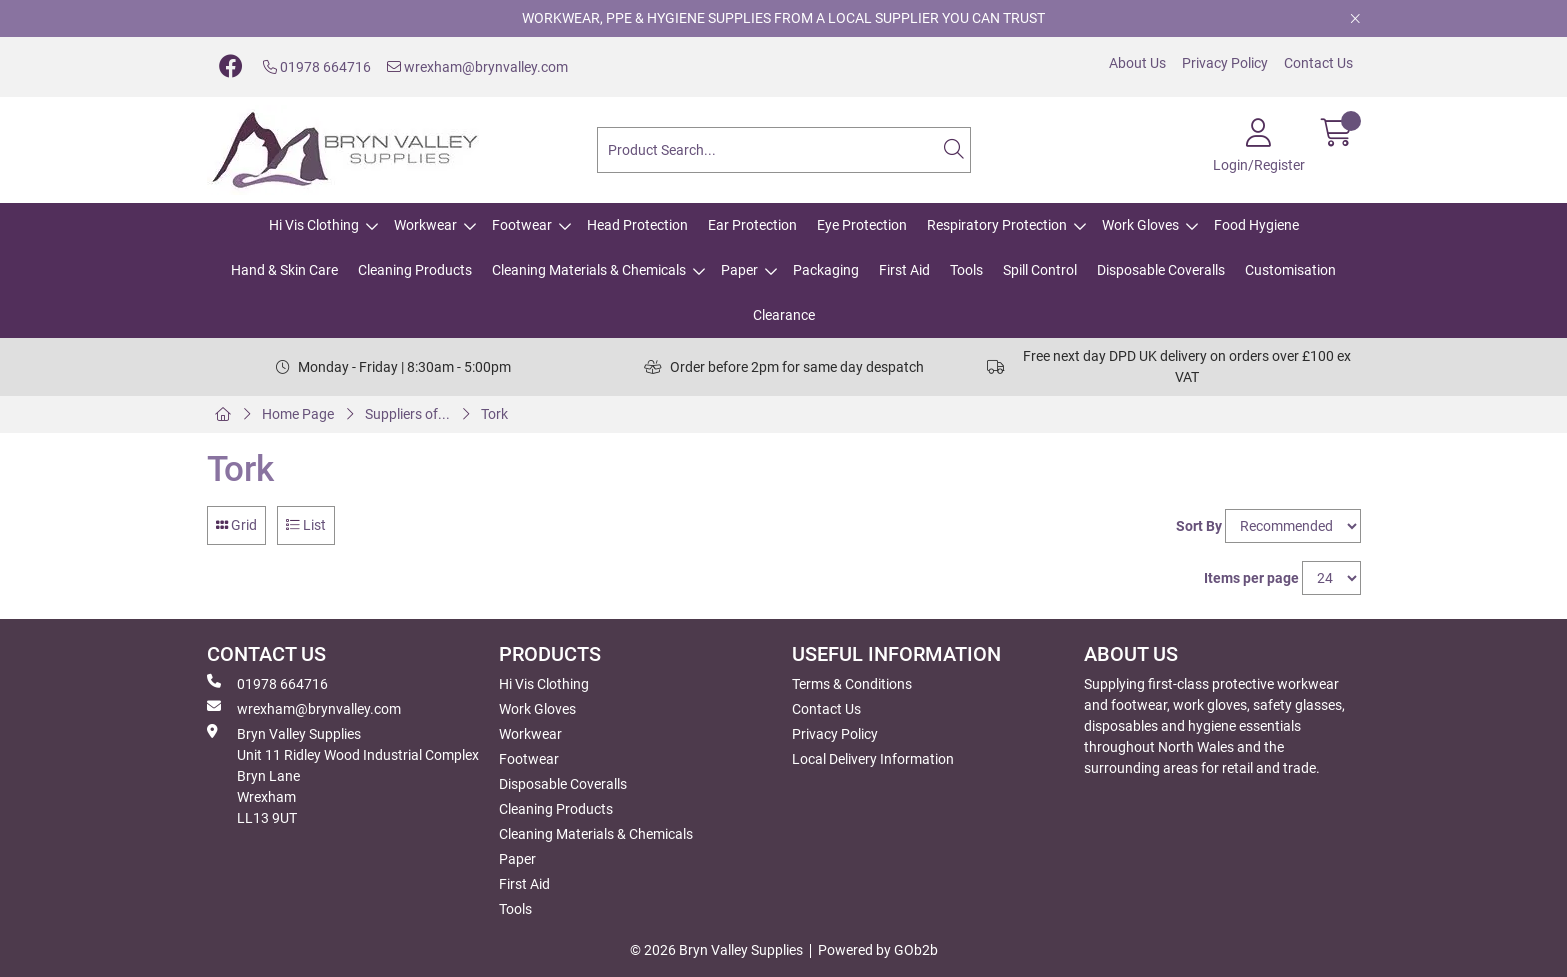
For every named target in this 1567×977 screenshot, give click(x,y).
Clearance (784, 315)
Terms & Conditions (852, 684)
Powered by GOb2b (878, 950)
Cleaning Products (415, 270)
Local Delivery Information (873, 759)
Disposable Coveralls (1161, 270)
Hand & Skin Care (284, 270)
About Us (1137, 63)
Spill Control (1040, 270)
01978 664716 (317, 67)
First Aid (904, 270)
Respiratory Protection (997, 225)
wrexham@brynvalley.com (477, 67)
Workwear (425, 225)
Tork (494, 414)
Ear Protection (752, 225)
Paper (739, 270)
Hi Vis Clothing (314, 225)
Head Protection (637, 225)
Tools (966, 270)
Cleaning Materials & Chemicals (589, 270)
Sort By (1199, 526)
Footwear (522, 225)
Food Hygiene (1256, 225)
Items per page (1251, 578)
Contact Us (1318, 63)
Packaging (826, 270)
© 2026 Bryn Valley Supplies (716, 950)
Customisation (1290, 270)
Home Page (298, 414)
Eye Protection (862, 225)
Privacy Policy (1225, 63)
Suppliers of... (407, 414)
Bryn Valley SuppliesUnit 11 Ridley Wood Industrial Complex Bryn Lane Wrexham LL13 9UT (343, 775)
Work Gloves (1140, 225)
